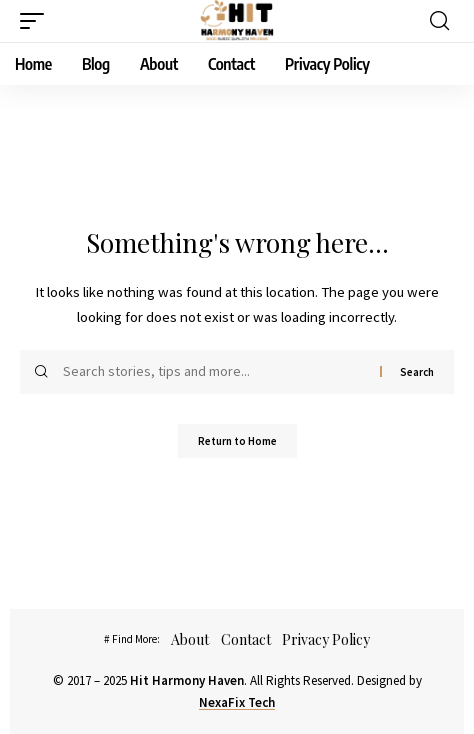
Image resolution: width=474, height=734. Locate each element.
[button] (37, 21)
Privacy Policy (326, 639)
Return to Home (237, 441)
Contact (246, 639)
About (190, 639)
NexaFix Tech (237, 702)
